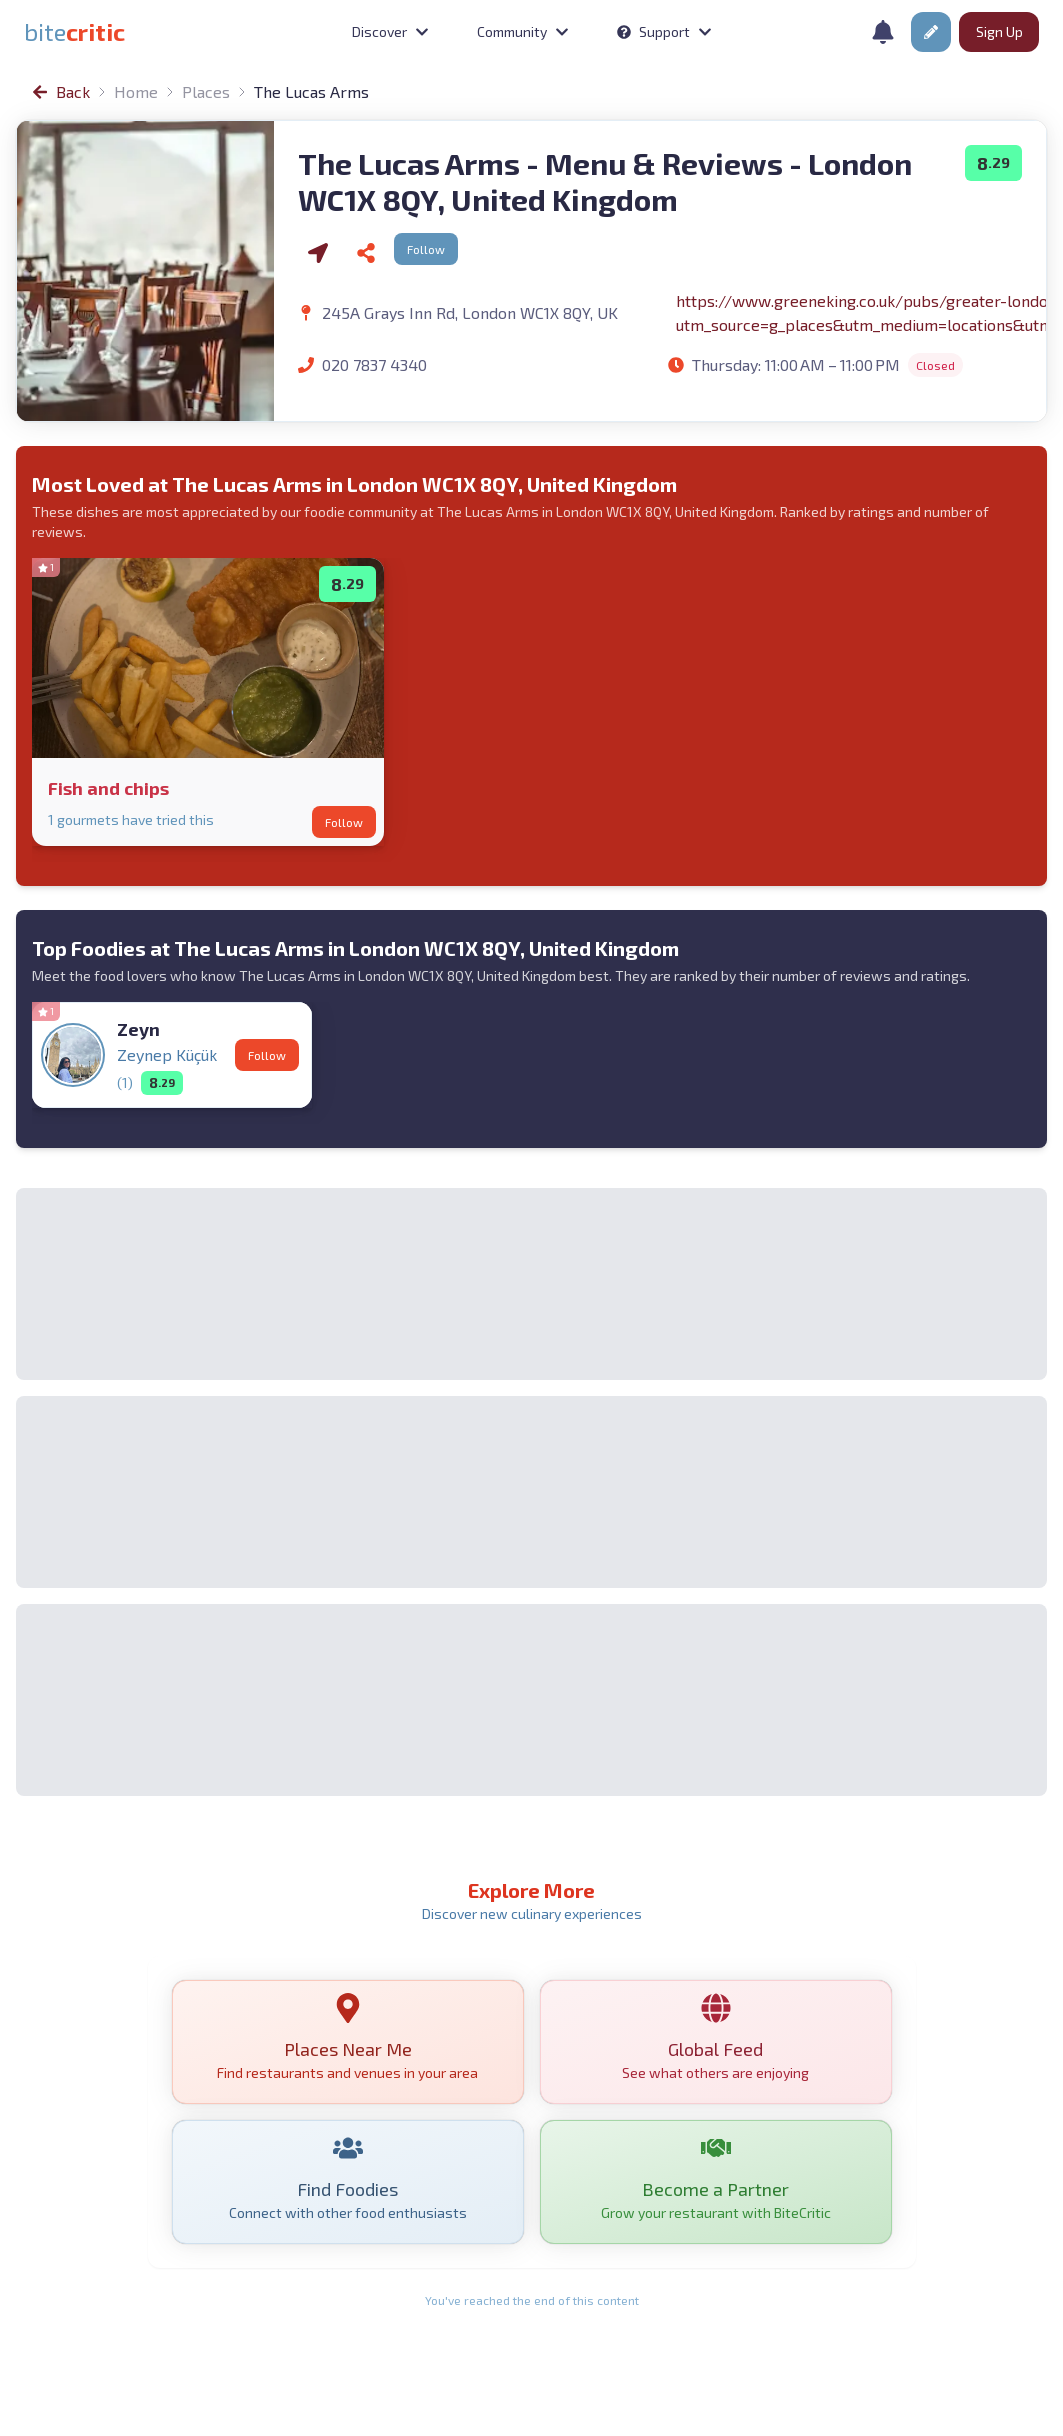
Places (206, 91)
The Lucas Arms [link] (311, 91)
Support (664, 31)
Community (523, 31)
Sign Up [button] (999, 31)
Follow (426, 249)
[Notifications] (883, 32)
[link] (74, 32)
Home (136, 91)
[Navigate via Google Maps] (318, 253)
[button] (931, 32)
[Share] (366, 253)
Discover (390, 31)
